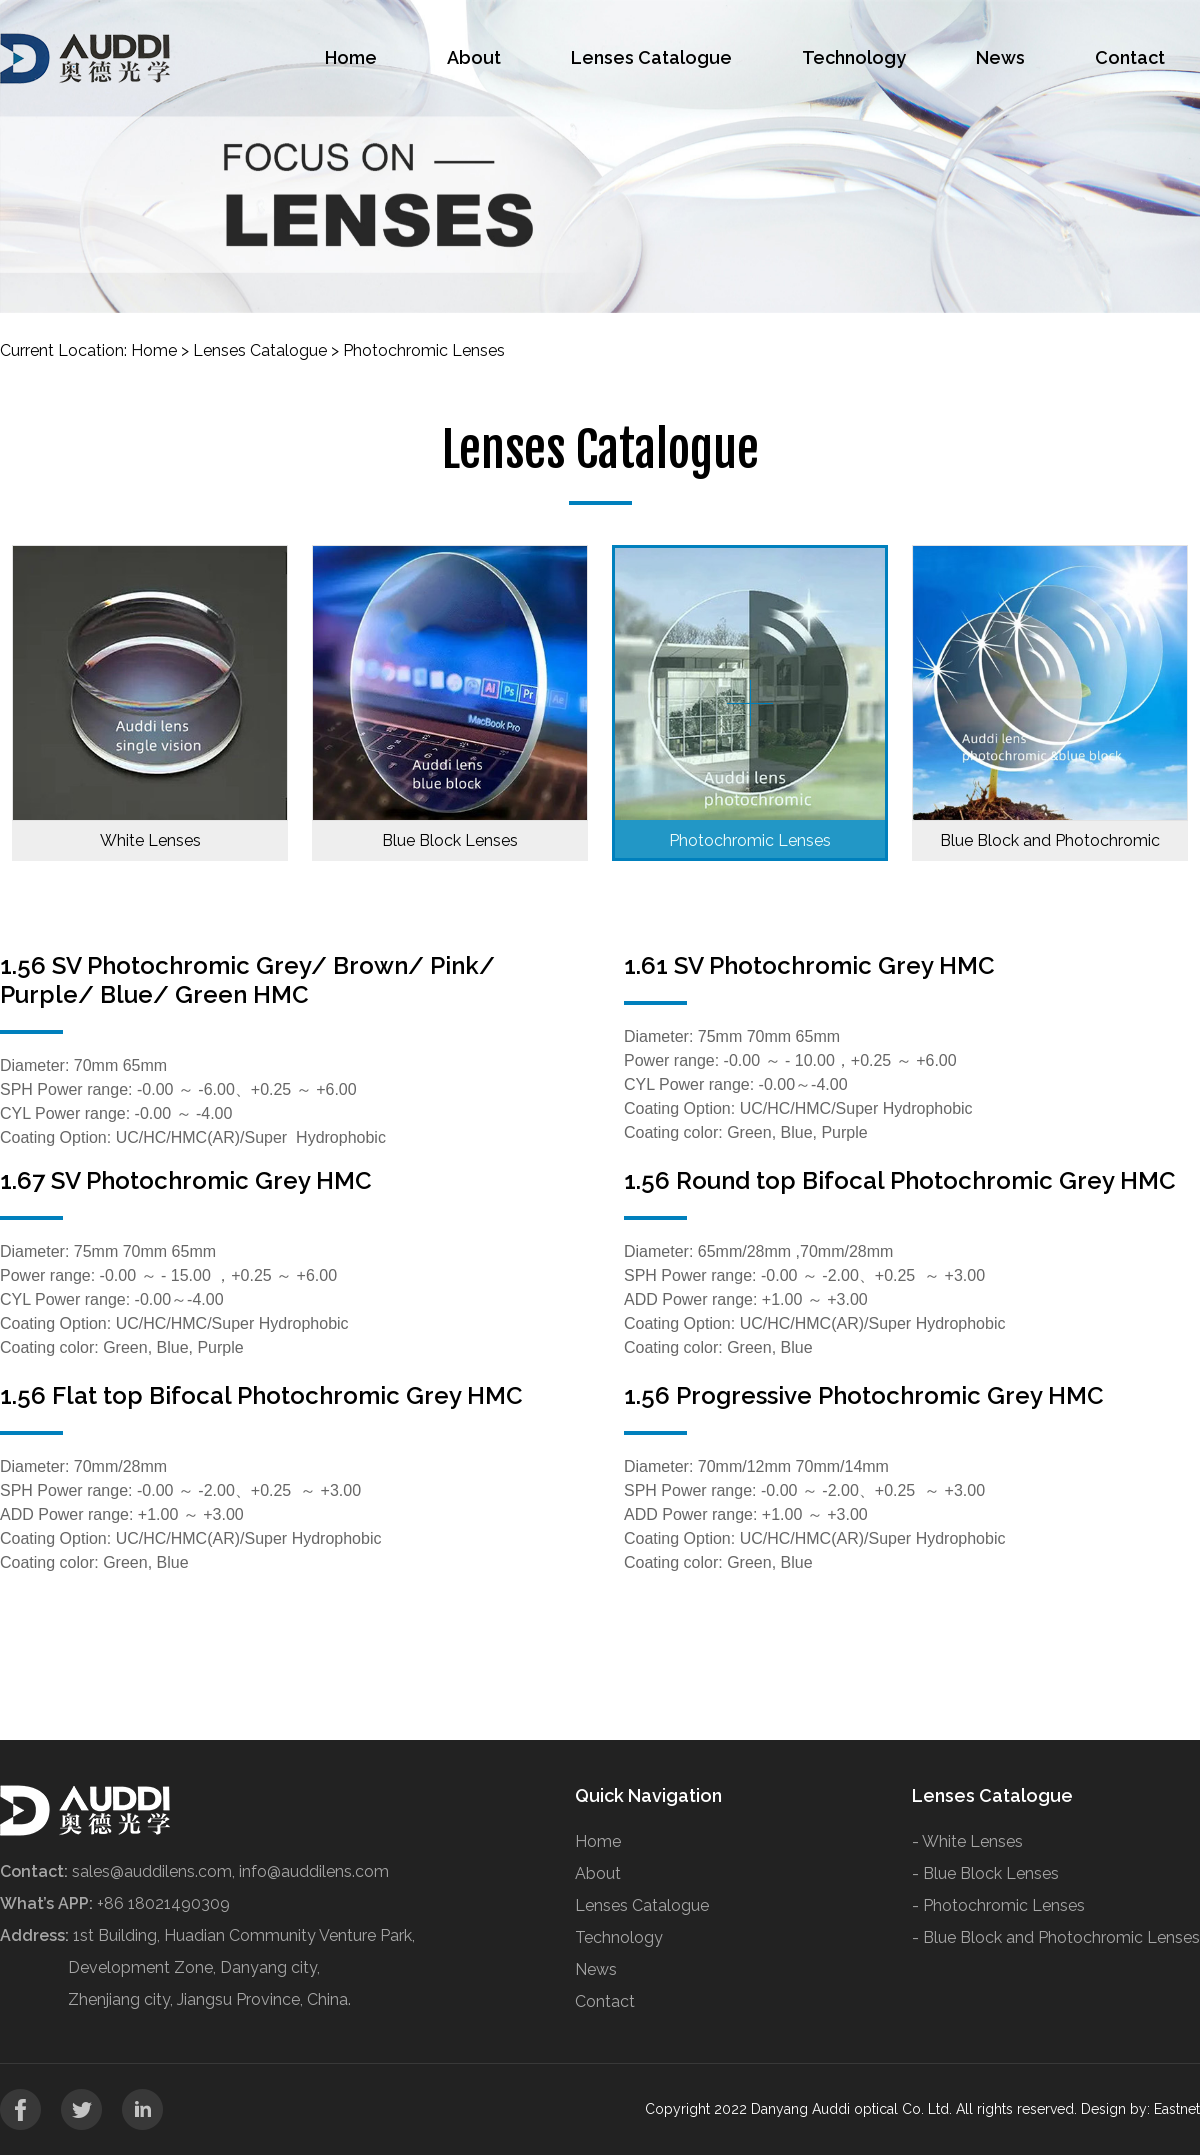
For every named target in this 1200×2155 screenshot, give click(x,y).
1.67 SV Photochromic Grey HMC (186, 1180)
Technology (854, 57)
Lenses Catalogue (651, 57)
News (1000, 57)
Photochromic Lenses (424, 350)
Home (351, 57)
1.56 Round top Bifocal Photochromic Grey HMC (900, 1180)
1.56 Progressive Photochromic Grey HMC (864, 1395)
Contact (1130, 57)
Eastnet (1177, 2109)
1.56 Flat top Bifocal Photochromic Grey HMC (261, 1395)
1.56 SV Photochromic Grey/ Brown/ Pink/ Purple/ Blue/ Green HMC (247, 980)
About (474, 57)
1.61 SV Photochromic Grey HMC (809, 965)
